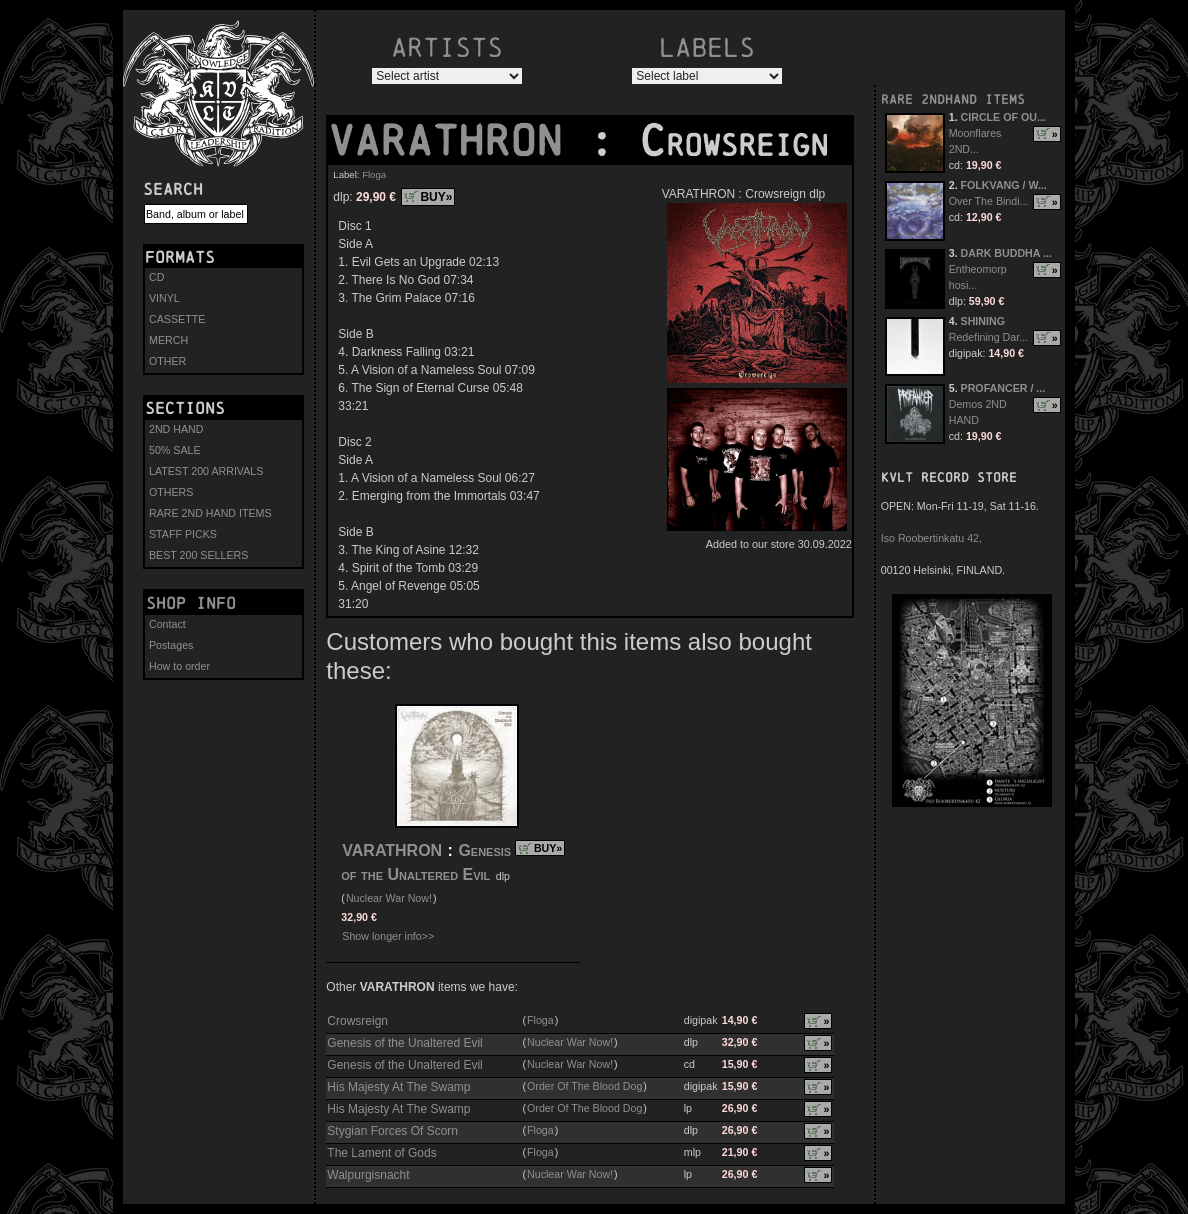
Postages (171, 645)
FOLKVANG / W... (1004, 185)
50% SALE (175, 450)
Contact (167, 624)
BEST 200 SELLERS (198, 555)
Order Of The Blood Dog (584, 1086)
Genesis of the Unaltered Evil (404, 1043)
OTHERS (171, 492)
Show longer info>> (388, 936)
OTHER (167, 361)
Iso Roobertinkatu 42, (931, 538)
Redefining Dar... (988, 337)
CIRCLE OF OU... (1003, 117)
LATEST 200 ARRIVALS (206, 471)
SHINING (983, 321)
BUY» (436, 197)
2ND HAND (176, 429)
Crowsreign (357, 1021)
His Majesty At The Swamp (398, 1087)
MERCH (168, 340)
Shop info (191, 603)
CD (156, 277)
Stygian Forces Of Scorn (392, 1131)
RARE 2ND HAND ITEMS (210, 513)
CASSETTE (177, 319)
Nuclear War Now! (389, 898)
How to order (179, 666)
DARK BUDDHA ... (1006, 253)
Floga (374, 174)
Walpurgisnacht (368, 1175)
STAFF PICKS (183, 534)
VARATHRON (458, 141)
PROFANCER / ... (1003, 388)
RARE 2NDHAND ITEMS (953, 99)
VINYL (164, 298)
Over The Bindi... (989, 201)
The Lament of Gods (381, 1153)
